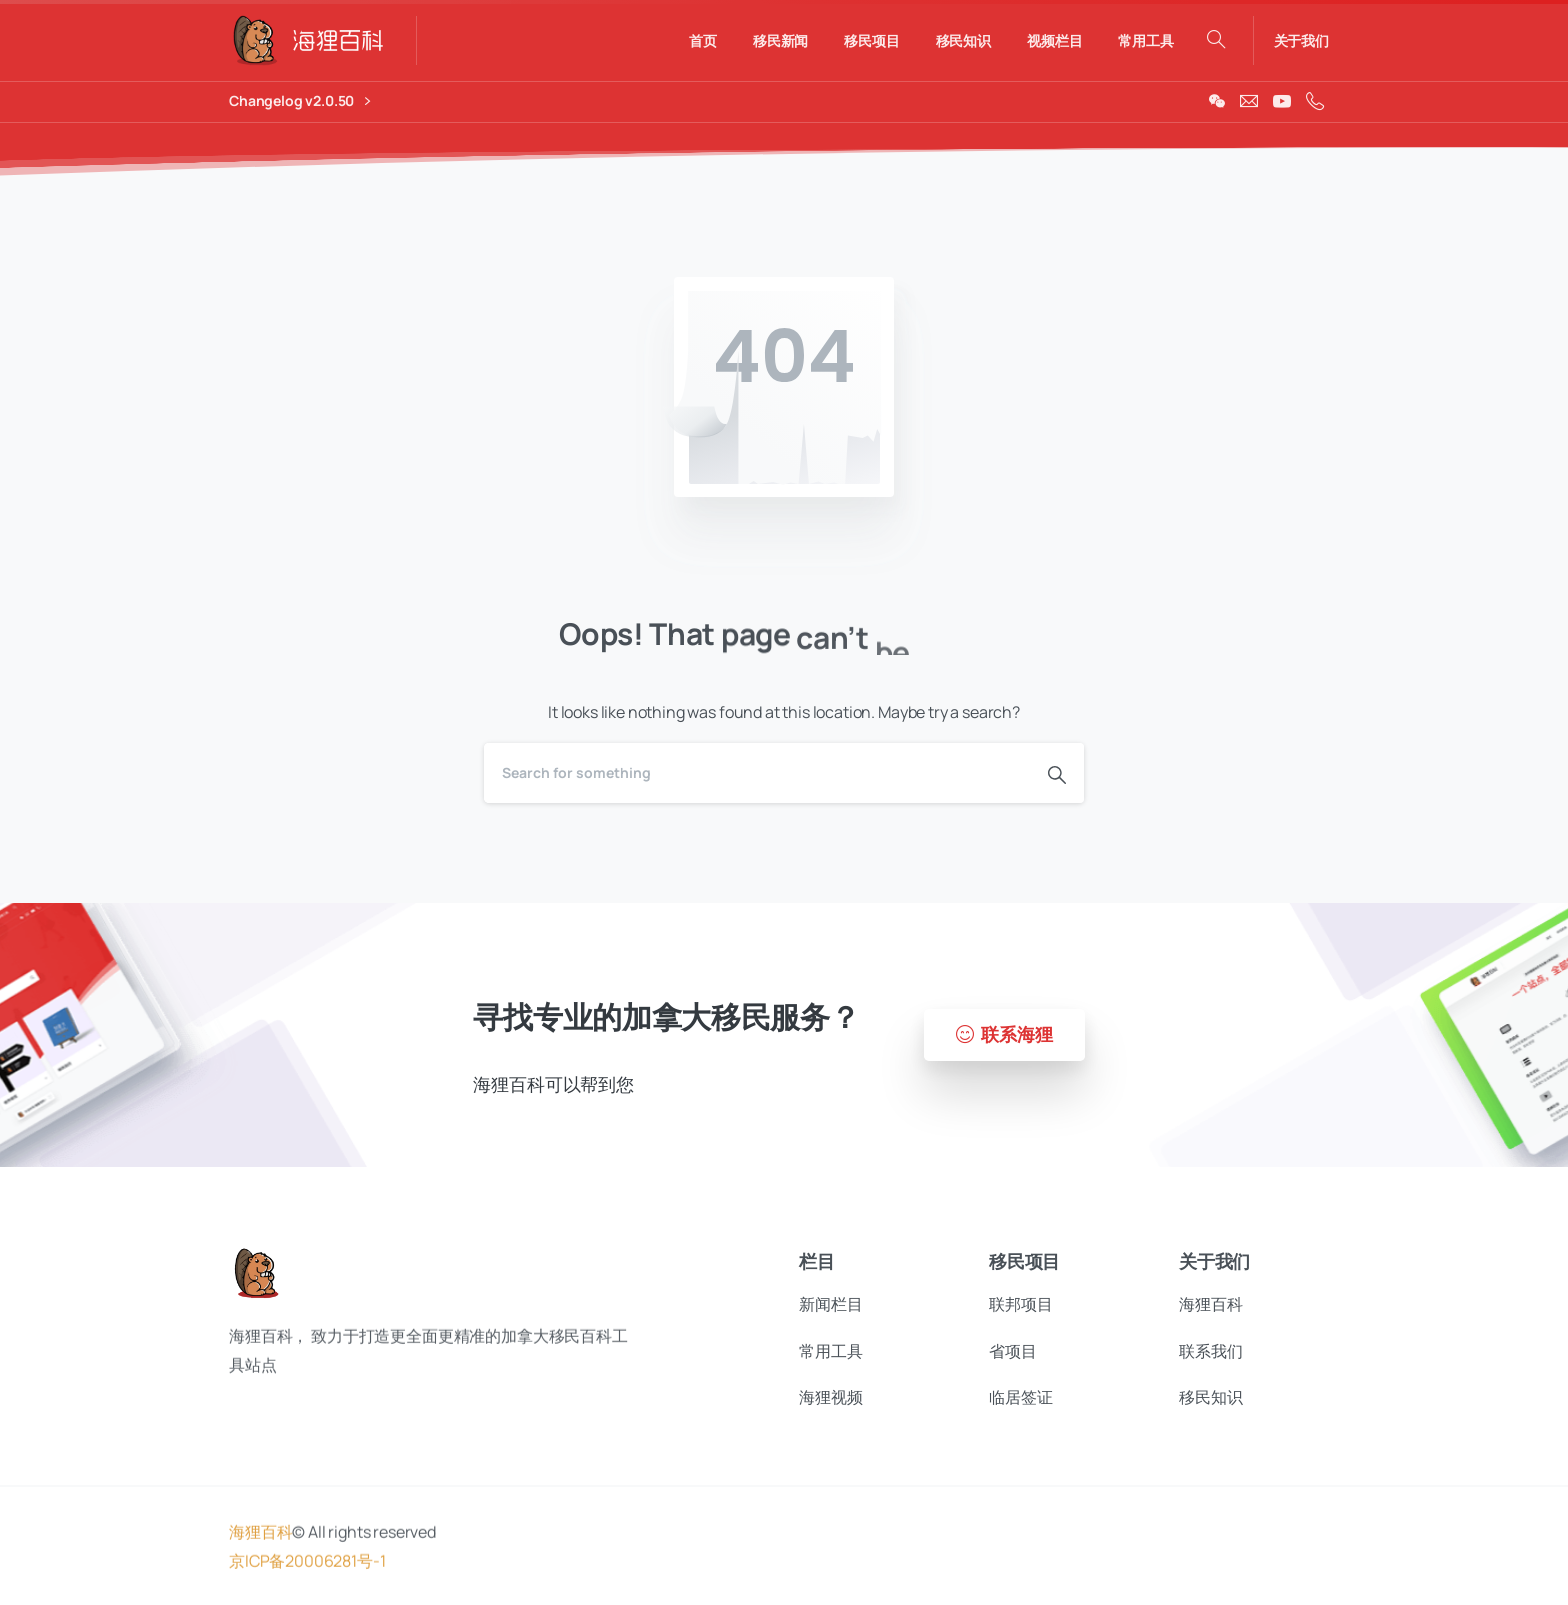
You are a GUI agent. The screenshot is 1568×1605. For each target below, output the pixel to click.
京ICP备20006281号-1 (307, 1572)
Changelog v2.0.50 (299, 101)
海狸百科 (260, 1544)
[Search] (757, 773)
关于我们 (1301, 41)
